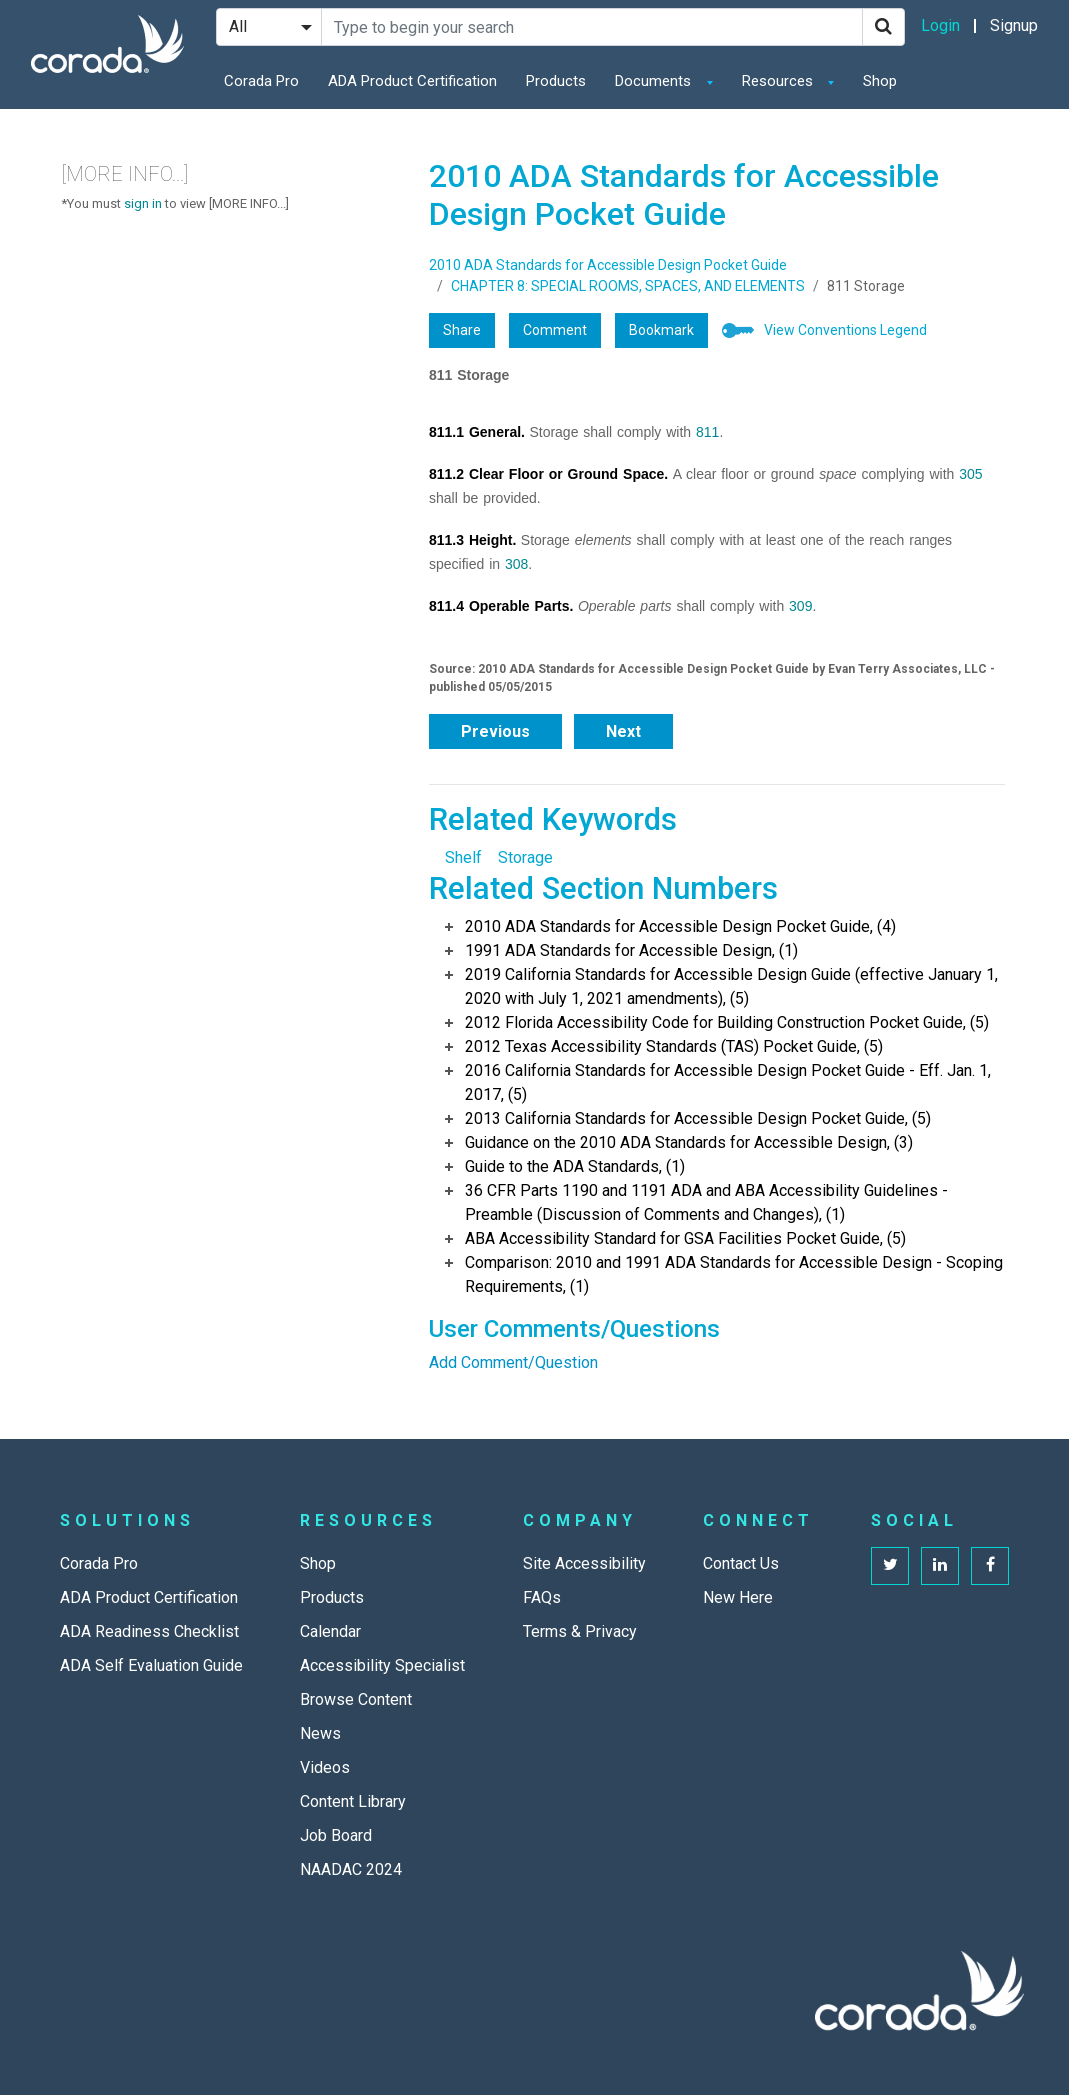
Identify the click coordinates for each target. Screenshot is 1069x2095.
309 (800, 606)
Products (556, 81)
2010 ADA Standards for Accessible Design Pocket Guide (608, 265)
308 (516, 564)
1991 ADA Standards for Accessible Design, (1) (631, 950)
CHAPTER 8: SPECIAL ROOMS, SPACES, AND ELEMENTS (628, 286)
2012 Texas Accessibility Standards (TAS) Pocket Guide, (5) (674, 1046)
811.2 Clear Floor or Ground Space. (548, 474)
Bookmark (661, 330)
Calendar (330, 1631)
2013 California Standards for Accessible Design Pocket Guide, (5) (698, 1118)
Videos (325, 1767)
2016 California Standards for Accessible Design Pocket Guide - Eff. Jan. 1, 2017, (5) (728, 1082)
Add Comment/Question (513, 1362)
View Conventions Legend (845, 330)
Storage (525, 857)
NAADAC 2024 (351, 1869)
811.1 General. (477, 432)
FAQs (542, 1597)
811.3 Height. (472, 540)
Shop (880, 81)
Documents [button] (655, 81)
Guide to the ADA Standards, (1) (575, 1166)
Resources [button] (779, 81)
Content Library (353, 1801)
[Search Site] (592, 27)
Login (940, 25)
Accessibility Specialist (382, 1665)
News (320, 1733)
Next (623, 731)
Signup (1014, 25)
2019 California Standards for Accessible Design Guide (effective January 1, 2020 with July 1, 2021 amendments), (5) (731, 986)
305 (970, 474)
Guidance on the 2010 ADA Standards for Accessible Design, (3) (689, 1142)
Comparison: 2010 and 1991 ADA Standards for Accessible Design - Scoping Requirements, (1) (734, 1274)
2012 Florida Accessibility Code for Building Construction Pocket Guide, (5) (727, 1022)
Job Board (336, 1835)
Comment (555, 330)
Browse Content (356, 1699)
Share (462, 330)
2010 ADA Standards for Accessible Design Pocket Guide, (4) (680, 926)
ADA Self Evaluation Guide (151, 1665)
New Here (738, 1597)
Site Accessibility (584, 1563)
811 (707, 432)
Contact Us (741, 1563)
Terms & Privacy (580, 1631)
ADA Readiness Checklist (149, 1631)
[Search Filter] (269, 27)
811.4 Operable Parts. (501, 606)
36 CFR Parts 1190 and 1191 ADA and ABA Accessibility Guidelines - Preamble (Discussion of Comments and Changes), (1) (706, 1202)
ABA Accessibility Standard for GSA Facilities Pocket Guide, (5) (685, 1238)
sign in (143, 203)
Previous (495, 731)
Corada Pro (261, 81)
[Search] (883, 27)
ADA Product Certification (412, 81)
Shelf (463, 857)
